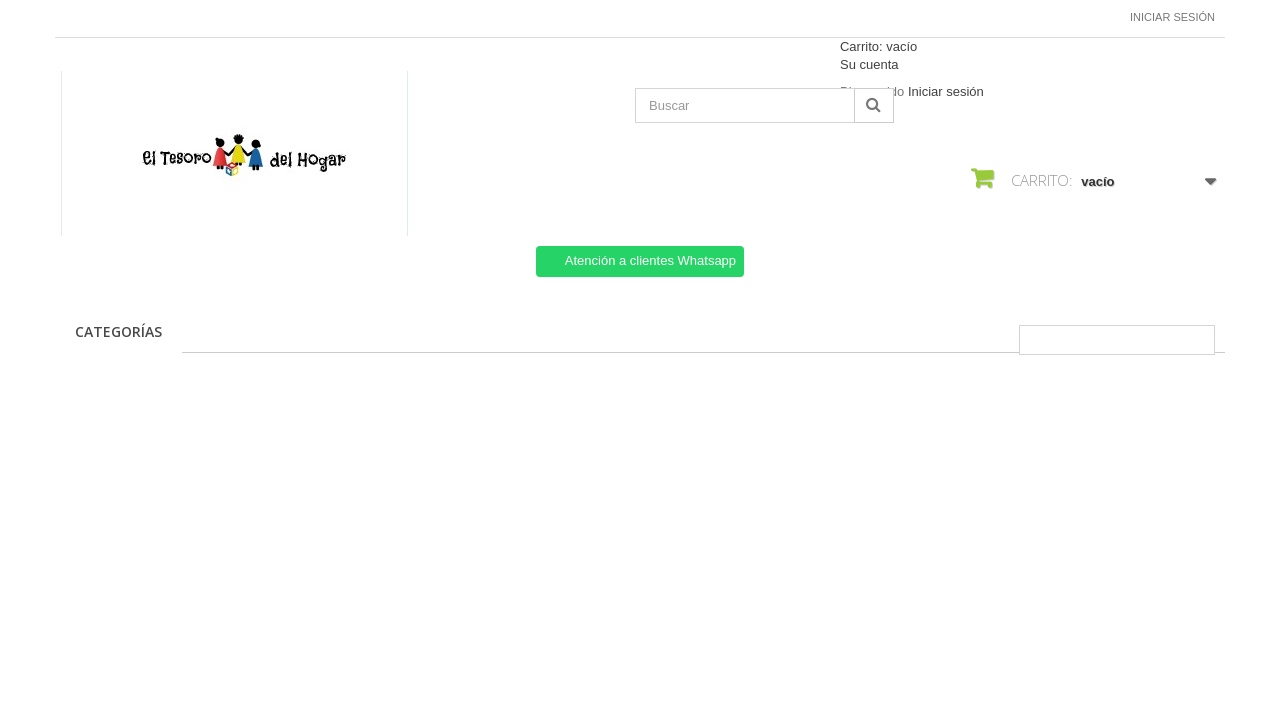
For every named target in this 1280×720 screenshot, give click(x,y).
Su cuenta (869, 64)
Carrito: (878, 46)
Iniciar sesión (1172, 17)
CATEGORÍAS (118, 331)
